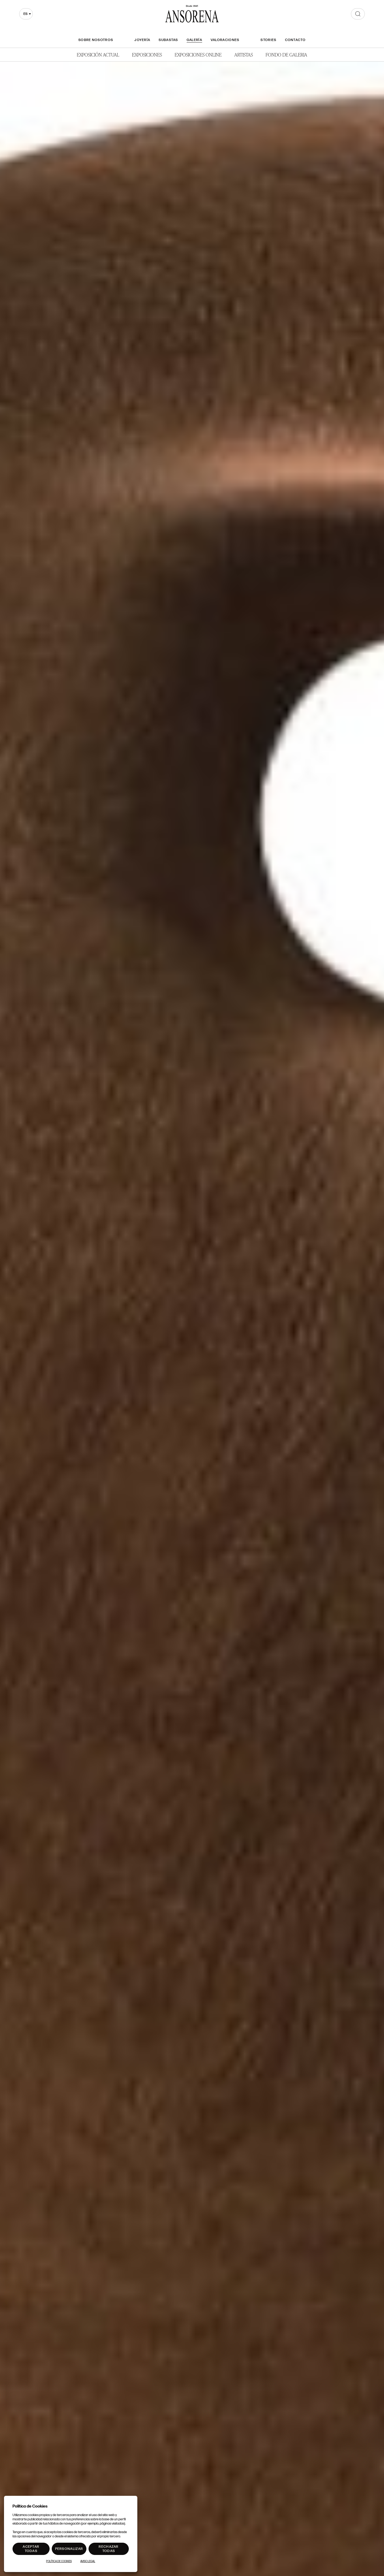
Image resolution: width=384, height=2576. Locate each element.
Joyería (142, 40)
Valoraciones (225, 40)
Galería (194, 40)
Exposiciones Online (198, 54)
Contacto (295, 40)
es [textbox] (25, 14)
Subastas (168, 40)
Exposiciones (147, 54)
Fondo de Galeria (286, 54)
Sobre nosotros (95, 40)
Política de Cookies (59, 2561)
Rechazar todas (108, 2549)
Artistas (243, 54)
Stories (268, 40)
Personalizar (69, 2549)
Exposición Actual (98, 54)
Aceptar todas (31, 2549)
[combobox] (26, 14)
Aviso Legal (87, 2561)
